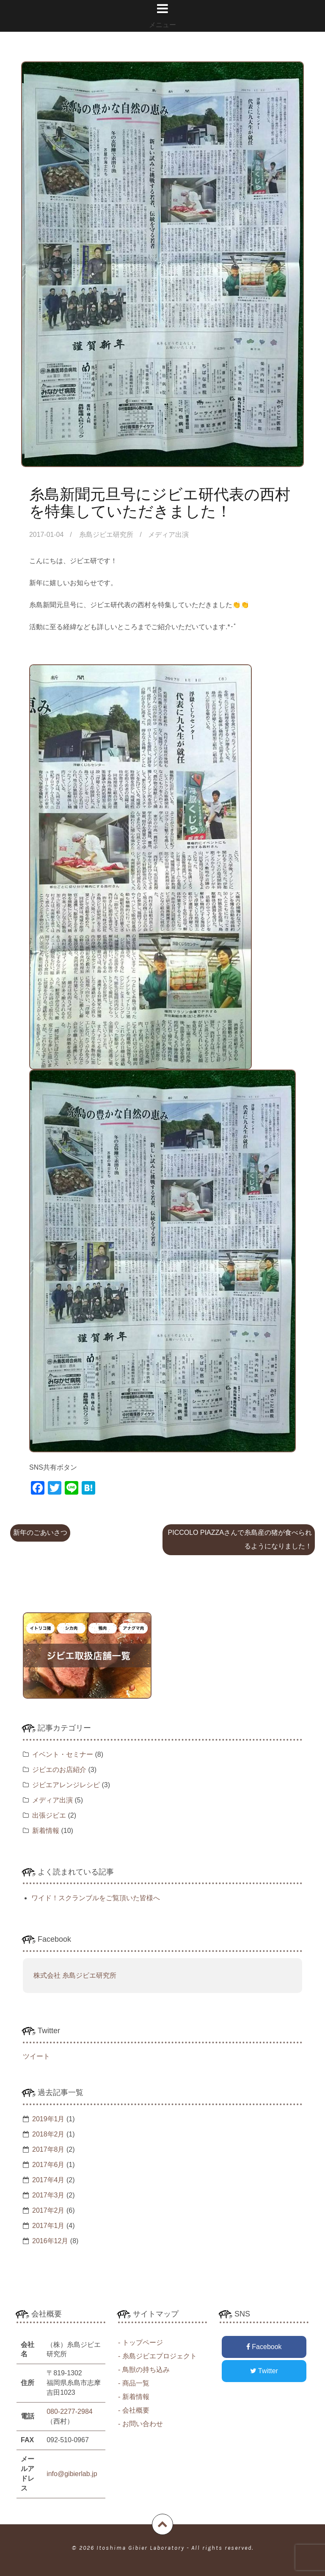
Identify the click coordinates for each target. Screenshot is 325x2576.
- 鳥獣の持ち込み (144, 2369)
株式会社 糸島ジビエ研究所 (74, 1975)
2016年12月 (50, 2240)
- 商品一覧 (133, 2383)
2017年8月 (48, 2149)
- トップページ (140, 2342)
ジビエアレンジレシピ (66, 1784)
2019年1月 (48, 2119)
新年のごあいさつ (40, 1532)
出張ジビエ (49, 1815)
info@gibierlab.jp (72, 2473)
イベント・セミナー (62, 1754)
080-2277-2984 (70, 2411)
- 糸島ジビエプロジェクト (157, 2356)
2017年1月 (48, 2225)
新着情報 (45, 1830)
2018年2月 (48, 2134)
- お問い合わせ (140, 2423)
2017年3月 (48, 2195)
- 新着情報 (133, 2396)
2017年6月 (48, 2164)
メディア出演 (168, 534)
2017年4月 (48, 2180)
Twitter (264, 2370)
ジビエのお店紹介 (59, 1769)
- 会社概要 (133, 2410)
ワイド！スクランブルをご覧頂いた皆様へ (95, 1898)
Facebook (264, 2346)
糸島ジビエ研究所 (107, 534)
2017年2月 (48, 2210)
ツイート (36, 2056)
